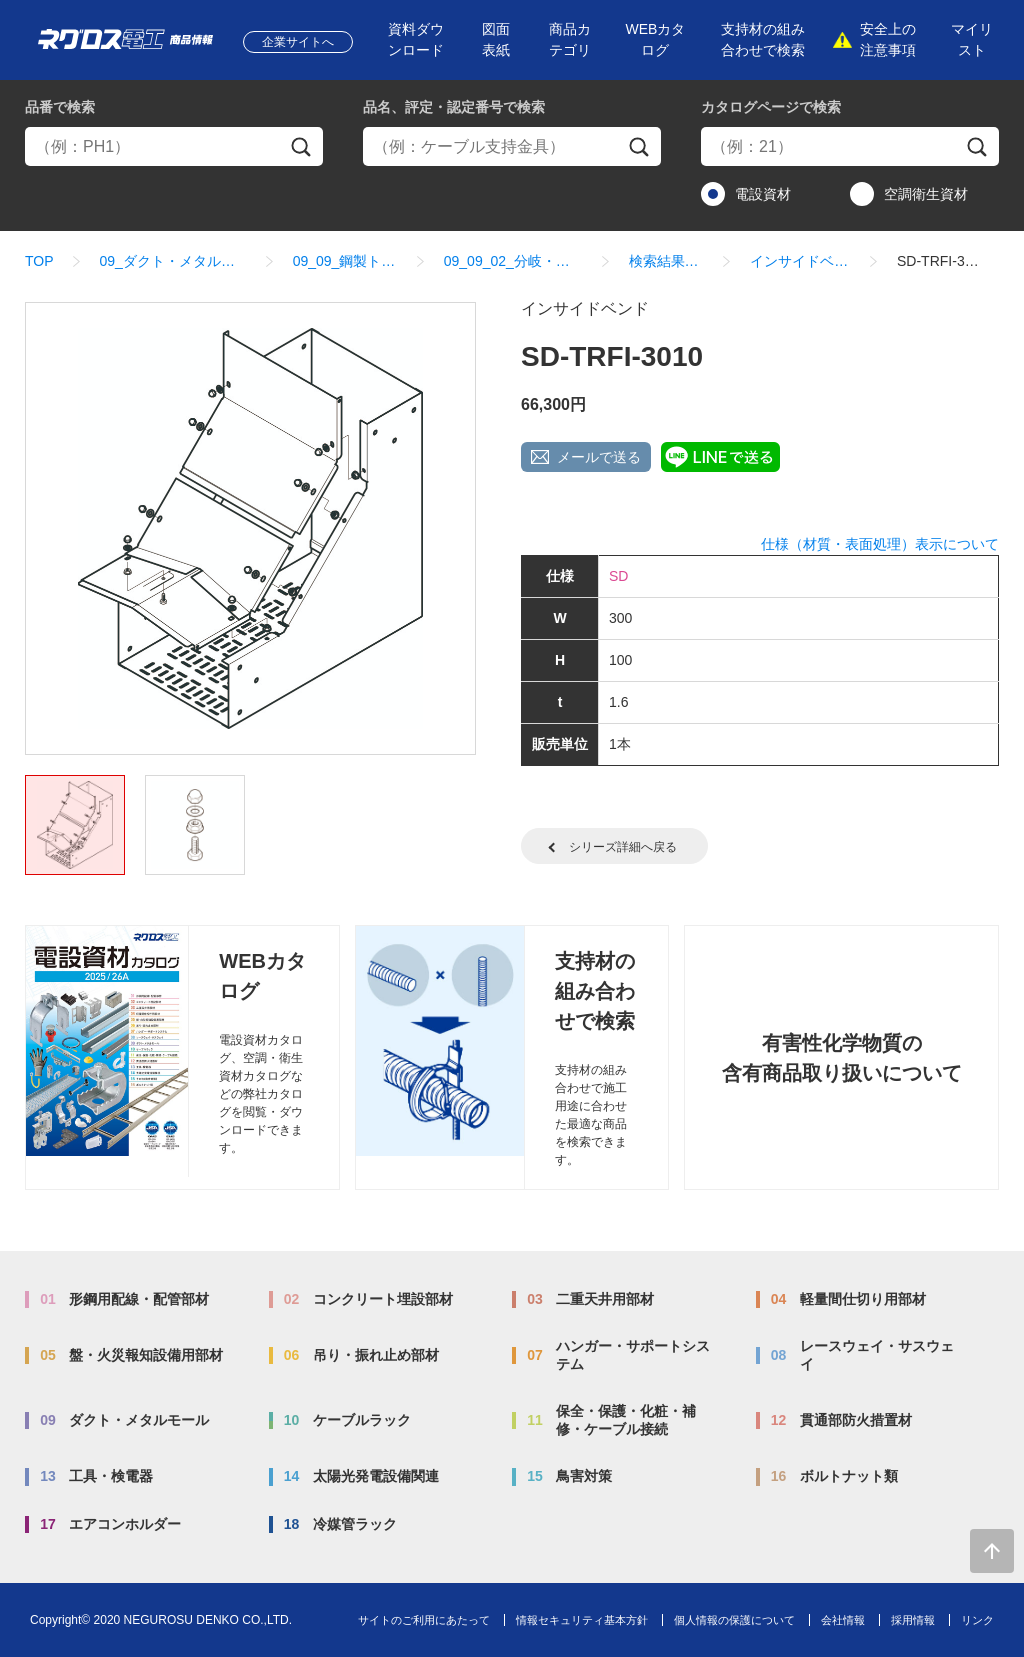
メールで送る (599, 457)
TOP (39, 261)
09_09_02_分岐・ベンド (513, 261)
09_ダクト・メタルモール (173, 261)
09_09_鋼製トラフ (345, 261)
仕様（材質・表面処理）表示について (880, 544)
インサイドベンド (800, 261)
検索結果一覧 (667, 261)
